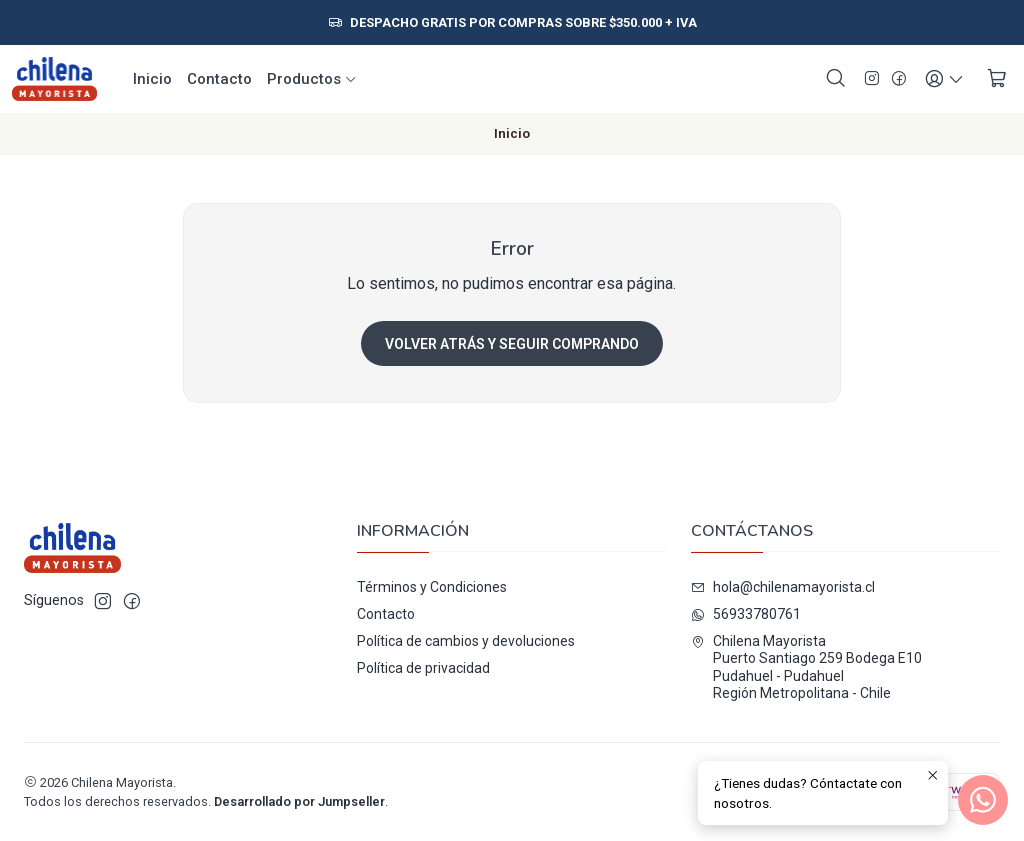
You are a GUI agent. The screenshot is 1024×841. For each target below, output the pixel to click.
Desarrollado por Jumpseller (299, 801)
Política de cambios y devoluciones (466, 641)
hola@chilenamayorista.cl (783, 587)
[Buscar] (836, 79)
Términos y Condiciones (432, 587)
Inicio (152, 79)
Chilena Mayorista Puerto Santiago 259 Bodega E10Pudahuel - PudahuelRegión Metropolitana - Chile (806, 667)
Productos (312, 79)
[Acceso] (944, 79)
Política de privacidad (423, 668)
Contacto (219, 79)
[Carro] (997, 79)
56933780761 (746, 614)
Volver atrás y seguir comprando (512, 344)
